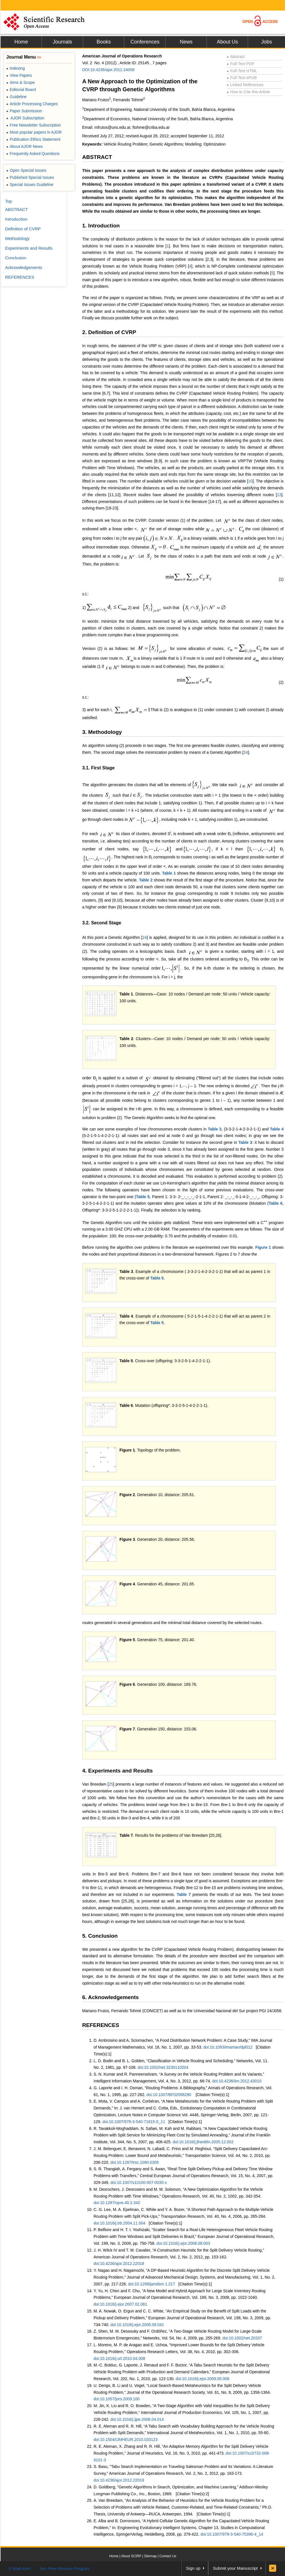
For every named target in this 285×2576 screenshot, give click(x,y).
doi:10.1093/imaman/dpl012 (228, 2047)
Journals (62, 42)
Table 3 (215, 1129)
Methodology (17, 238)
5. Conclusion (100, 1936)
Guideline (16, 96)
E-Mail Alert (20, 2568)
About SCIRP (131, 2556)
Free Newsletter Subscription (33, 125)
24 (245, 752)
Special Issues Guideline (29, 184)
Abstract (236, 56)
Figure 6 (127, 1684)
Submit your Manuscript (235, 2568)
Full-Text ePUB (242, 77)
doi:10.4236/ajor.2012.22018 (119, 2263)
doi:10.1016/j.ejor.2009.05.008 (202, 2378)
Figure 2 (127, 1494)
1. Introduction (101, 226)
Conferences (144, 42)
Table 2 (146, 880)
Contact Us (167, 2556)
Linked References (245, 84)
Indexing (15, 68)
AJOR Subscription (25, 118)
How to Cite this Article (248, 92)
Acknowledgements (23, 267)
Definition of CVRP (23, 228)
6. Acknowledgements (110, 1997)
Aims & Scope (20, 82)
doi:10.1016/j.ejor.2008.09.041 (137, 2324)
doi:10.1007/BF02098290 (168, 2094)
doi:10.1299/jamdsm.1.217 (151, 2284)
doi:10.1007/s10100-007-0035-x (138, 2182)
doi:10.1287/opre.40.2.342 (117, 2202)
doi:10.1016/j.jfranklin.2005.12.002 (203, 2142)
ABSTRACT (97, 157)
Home (21, 42)
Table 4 (277, 1129)
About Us (227, 42)
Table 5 (143, 1196)
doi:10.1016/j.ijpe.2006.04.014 (137, 2419)
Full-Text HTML (242, 71)
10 (250, 481)
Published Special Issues (30, 177)
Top (8, 201)
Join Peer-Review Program (64, 2568)
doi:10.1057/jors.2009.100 (117, 2399)
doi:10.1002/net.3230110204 (163, 2067)
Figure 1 (263, 1247)
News (186, 42)
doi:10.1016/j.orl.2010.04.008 (119, 2358)
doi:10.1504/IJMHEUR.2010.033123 (126, 2439)
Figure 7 (127, 1729)
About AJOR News (24, 146)
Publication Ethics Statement (33, 139)
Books (103, 42)
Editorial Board (21, 89)
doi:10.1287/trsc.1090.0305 (134, 2162)
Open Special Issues (26, 170)
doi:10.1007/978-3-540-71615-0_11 (133, 2121)
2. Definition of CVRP (109, 332)
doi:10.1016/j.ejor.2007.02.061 (120, 2304)
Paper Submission (24, 111)
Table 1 (169, 873)
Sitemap (150, 2556)
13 (279, 494)
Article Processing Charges (32, 104)
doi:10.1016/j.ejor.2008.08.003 (183, 2243)
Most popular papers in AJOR (34, 132)
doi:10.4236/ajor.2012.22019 (119, 2480)
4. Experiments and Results (117, 1771)
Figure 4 (127, 1584)
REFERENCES (100, 2025)
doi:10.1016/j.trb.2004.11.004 (119, 2223)
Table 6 (276, 1203)
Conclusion (15, 257)
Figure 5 (127, 1639)
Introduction (16, 219)
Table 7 (126, 1835)
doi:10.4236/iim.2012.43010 (236, 2081)
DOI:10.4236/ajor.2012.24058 (108, 69)
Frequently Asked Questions (32, 153)
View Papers (19, 75)
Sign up (193, 2568)
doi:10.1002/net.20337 (242, 2338)
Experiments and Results (29, 248)
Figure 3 (127, 1539)
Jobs (266, 42)
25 (111, 1784)
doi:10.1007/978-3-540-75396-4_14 (232, 2534)
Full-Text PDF (240, 63)
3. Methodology (102, 732)
